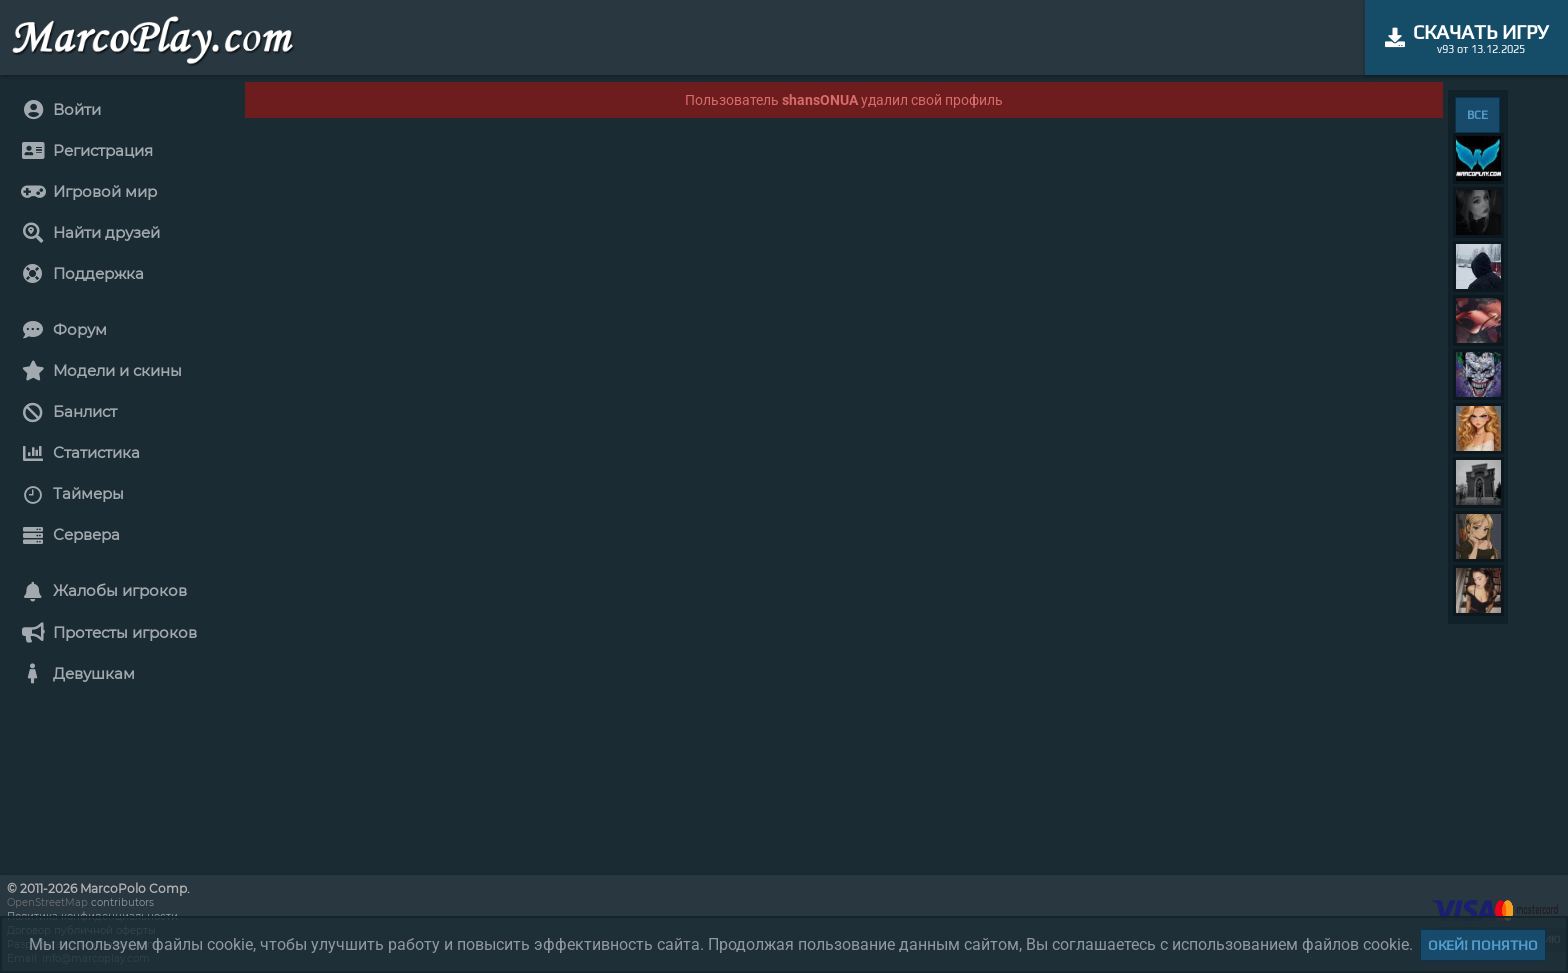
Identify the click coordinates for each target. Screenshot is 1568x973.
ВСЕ (1477, 115)
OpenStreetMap (47, 902)
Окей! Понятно (1483, 945)
